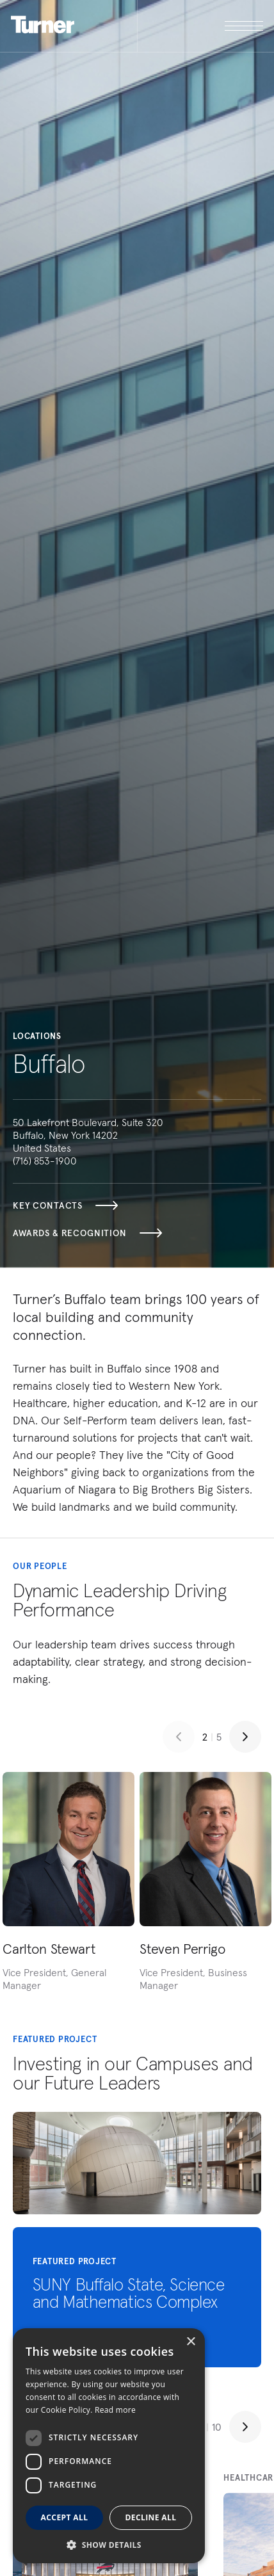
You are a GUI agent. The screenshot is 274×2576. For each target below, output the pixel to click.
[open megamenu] (200, 26)
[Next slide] (245, 1737)
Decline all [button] (151, 2517)
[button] (109, 2544)
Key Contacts (65, 1205)
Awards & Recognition (87, 1233)
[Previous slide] (179, 1737)
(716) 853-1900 (45, 1160)
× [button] (190, 2342)
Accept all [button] (64, 2517)
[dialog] (109, 2445)
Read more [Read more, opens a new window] (115, 2409)
